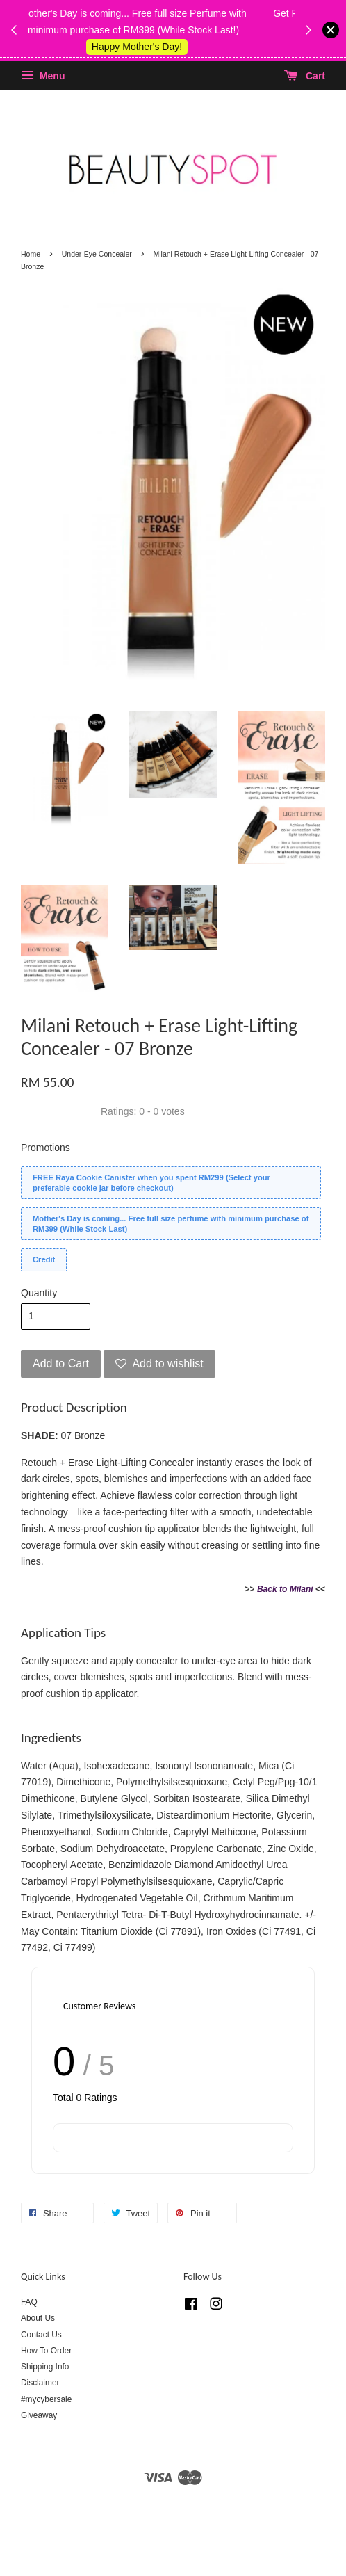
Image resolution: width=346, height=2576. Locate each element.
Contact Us (41, 2335)
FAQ (29, 2302)
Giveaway (39, 2415)
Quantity (39, 1292)
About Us (38, 2318)
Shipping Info (45, 2367)
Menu (43, 75)
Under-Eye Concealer (97, 254)
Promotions (45, 1147)
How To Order (46, 2351)
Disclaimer (40, 2383)
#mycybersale (46, 2399)
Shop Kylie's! (165, 46)
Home (30, 254)
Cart (304, 75)
